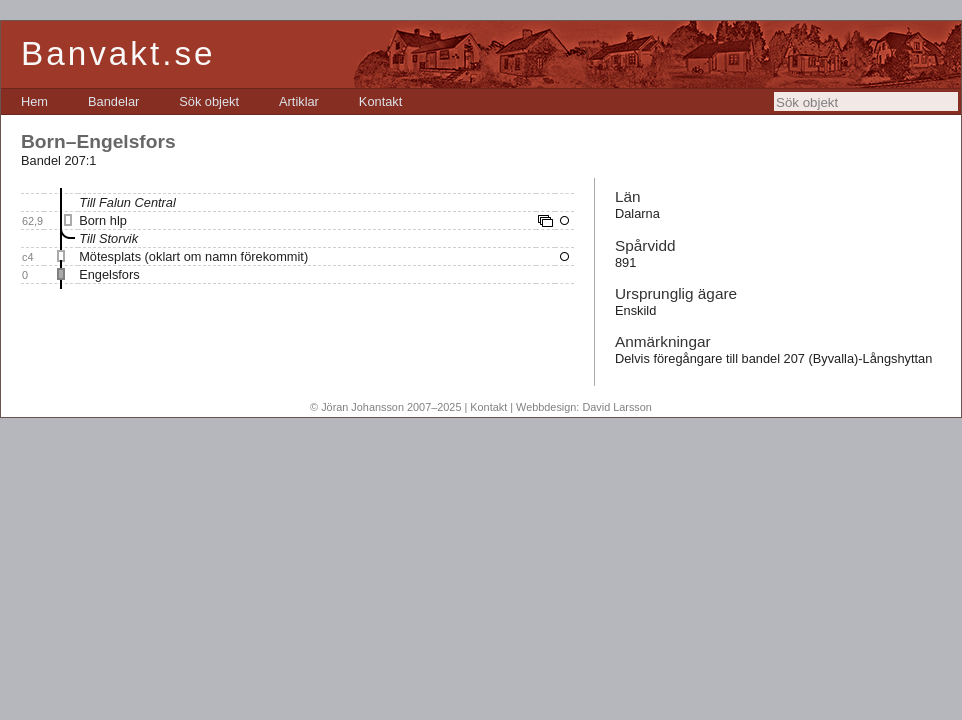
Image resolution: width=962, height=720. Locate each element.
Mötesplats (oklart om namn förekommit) (193, 256)
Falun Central (137, 202)
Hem (34, 101)
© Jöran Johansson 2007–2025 (385, 407)
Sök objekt (209, 101)
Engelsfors (109, 274)
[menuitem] (34, 101)
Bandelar (113, 101)
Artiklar (299, 101)
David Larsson (617, 407)
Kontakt (380, 101)
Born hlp (103, 220)
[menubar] (211, 101)
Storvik (118, 238)
